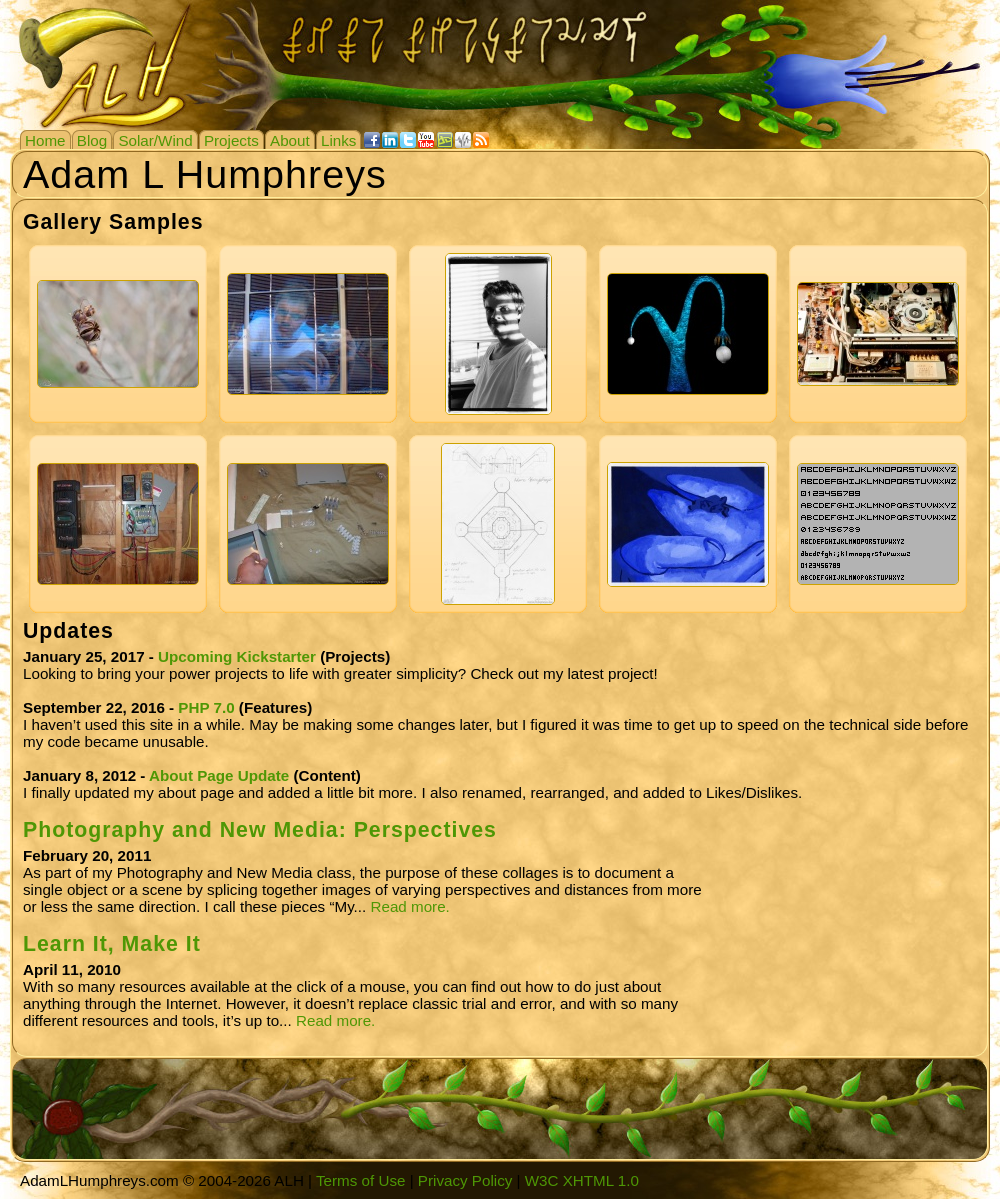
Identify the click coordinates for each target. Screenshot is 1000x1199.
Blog (92, 140)
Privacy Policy (465, 1180)
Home (45, 140)
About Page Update (219, 775)
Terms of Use (360, 1180)
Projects (231, 140)
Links (338, 140)
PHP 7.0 (206, 707)
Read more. (409, 906)
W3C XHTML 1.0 (582, 1180)
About (290, 140)
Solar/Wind (155, 140)
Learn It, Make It (112, 944)
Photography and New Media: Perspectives (260, 830)
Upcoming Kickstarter (237, 656)
